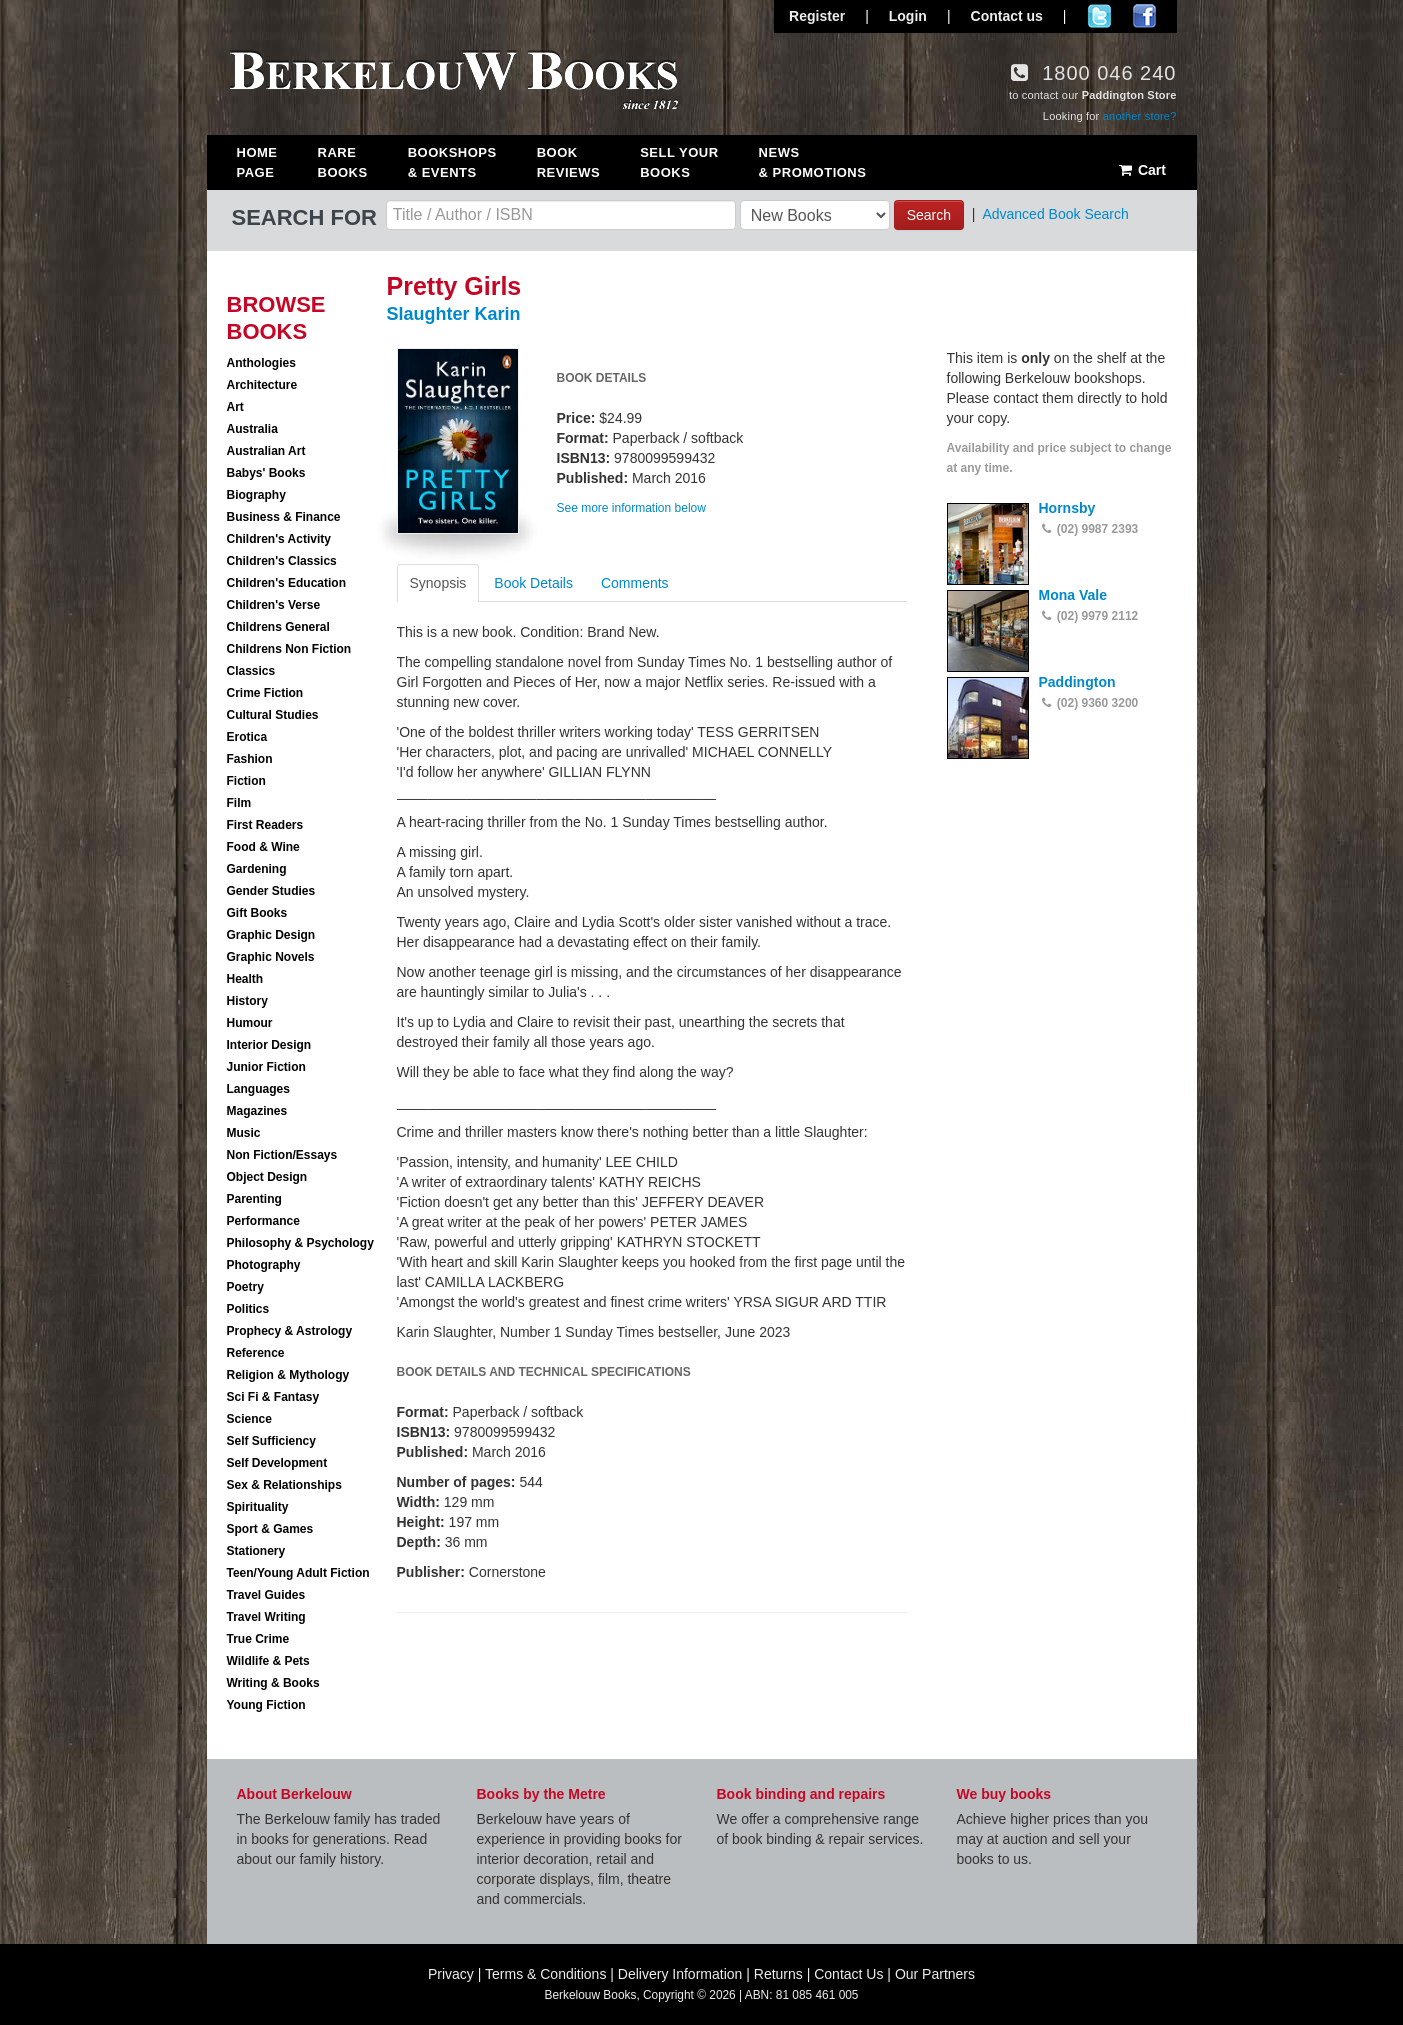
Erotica (247, 737)
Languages (258, 1089)
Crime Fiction (265, 693)
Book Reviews (568, 162)
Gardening (257, 869)
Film (239, 803)
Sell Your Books (679, 162)
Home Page (257, 162)
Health (245, 979)
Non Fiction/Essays (282, 1155)
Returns (778, 1974)
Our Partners (935, 1974)
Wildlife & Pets (268, 1661)
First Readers (265, 825)
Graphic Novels (271, 957)
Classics (251, 671)
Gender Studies (271, 891)
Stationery (256, 1551)
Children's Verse (274, 605)
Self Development (277, 1463)
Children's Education (287, 583)
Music (244, 1133)
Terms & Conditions (545, 1974)
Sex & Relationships (284, 1485)
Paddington (1077, 682)
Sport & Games (270, 1529)
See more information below (631, 508)
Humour (250, 1023)
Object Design (267, 1177)
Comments (635, 583)
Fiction (246, 781)
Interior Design (269, 1045)
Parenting (254, 1199)
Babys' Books (266, 473)
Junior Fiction (266, 1067)
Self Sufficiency (271, 1441)
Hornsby (1067, 508)
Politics (248, 1309)
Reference (256, 1353)
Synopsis (438, 583)
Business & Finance (284, 517)
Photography (264, 1265)
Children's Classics (282, 561)
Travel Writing (266, 1617)
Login (908, 16)
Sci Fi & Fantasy (273, 1397)
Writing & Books (273, 1683)
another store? (1140, 116)
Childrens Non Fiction (289, 649)
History (247, 1001)
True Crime (258, 1639)
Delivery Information (680, 1974)
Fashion (250, 759)
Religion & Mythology (288, 1375)
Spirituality (258, 1507)
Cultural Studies (273, 715)
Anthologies (261, 363)
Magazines (257, 1111)
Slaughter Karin (454, 314)
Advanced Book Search (1055, 214)
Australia (252, 429)
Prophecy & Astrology (290, 1331)
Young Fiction (266, 1705)
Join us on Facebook (1144, 16)
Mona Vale (1073, 595)
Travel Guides (266, 1595)
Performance (263, 1221)
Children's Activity (279, 539)
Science (249, 1419)
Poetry (245, 1287)
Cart (1141, 170)
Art (235, 407)
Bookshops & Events (452, 162)
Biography (256, 495)
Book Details (533, 583)
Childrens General (278, 627)
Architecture (262, 385)
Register (817, 16)
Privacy (451, 1974)
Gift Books (257, 913)
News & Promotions (813, 162)
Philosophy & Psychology (300, 1243)
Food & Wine (263, 847)
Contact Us (848, 1974)
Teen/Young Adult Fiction (298, 1573)
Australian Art (266, 451)
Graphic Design (271, 935)
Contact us (1007, 16)
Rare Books (343, 162)
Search (929, 215)
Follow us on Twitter (1099, 16)
